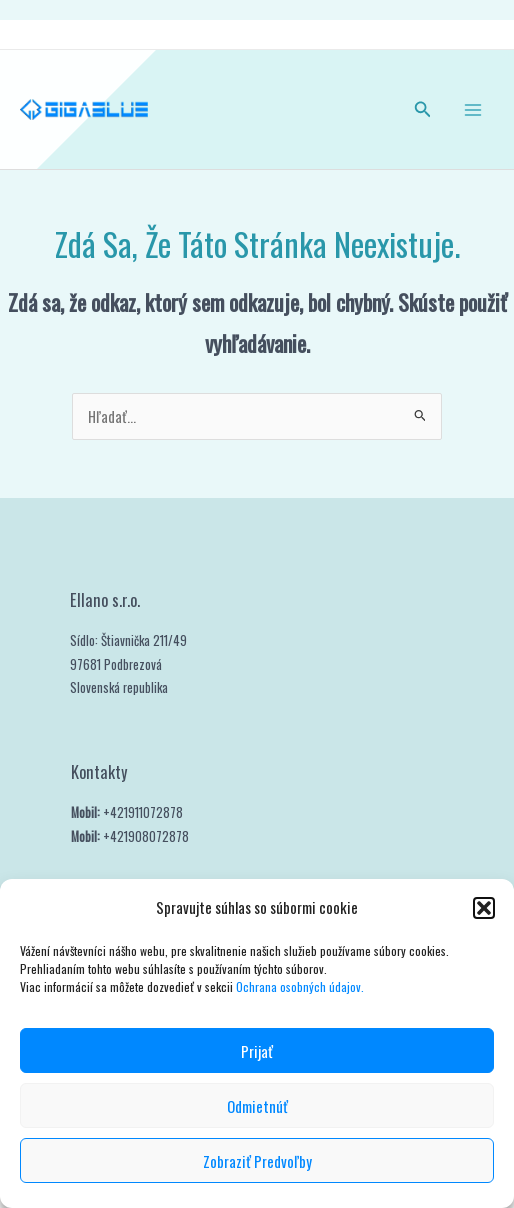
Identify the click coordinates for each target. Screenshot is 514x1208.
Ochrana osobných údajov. (301, 986)
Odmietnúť (257, 1106)
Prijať (257, 1051)
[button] (484, 908)
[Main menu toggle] (473, 110)
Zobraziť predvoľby (257, 1161)
